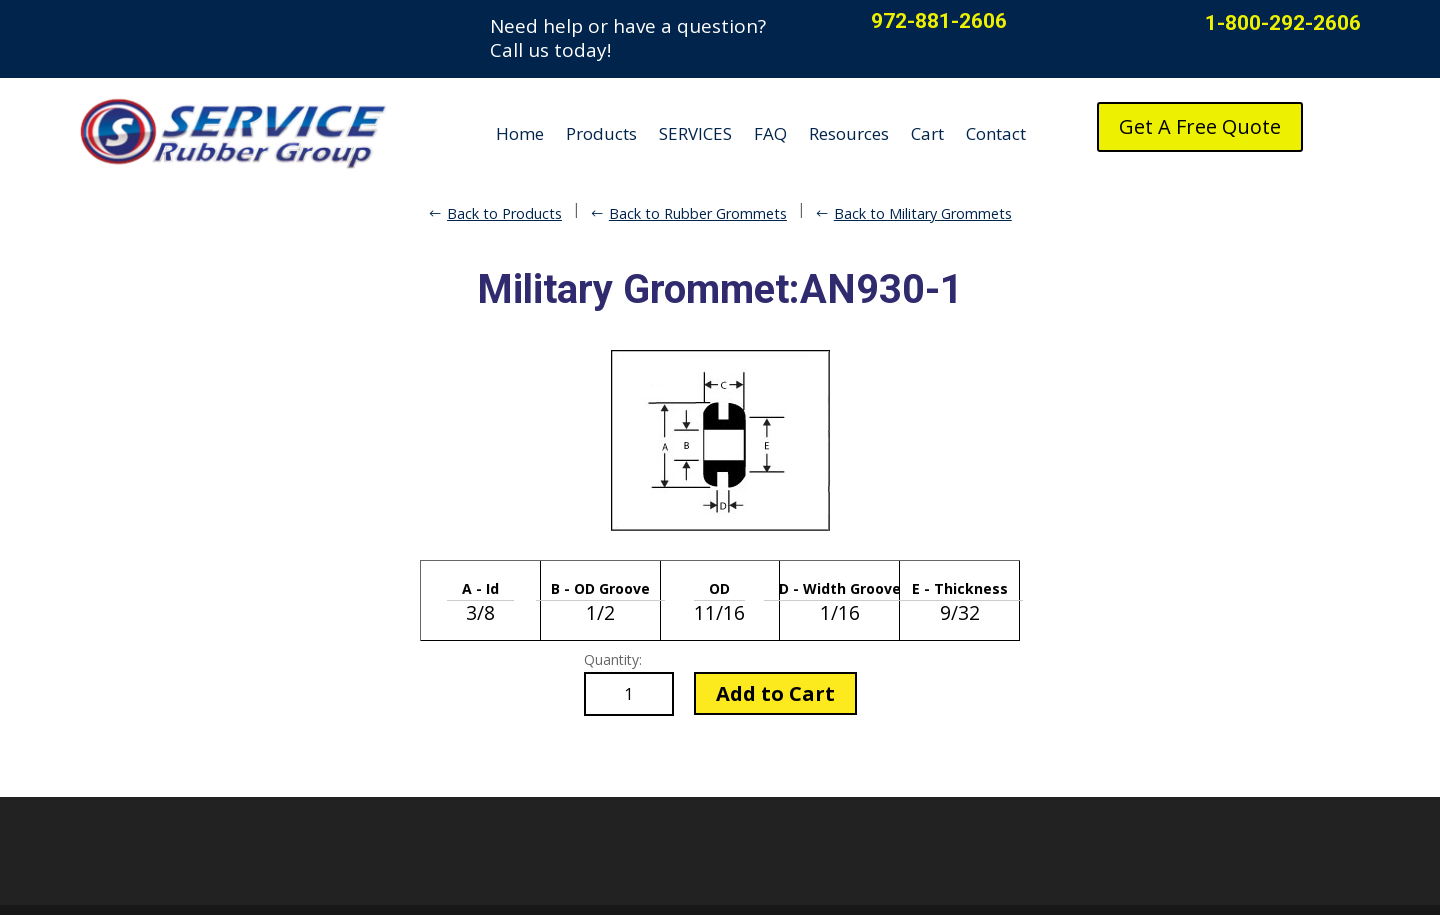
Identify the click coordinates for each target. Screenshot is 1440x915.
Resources (849, 133)
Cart (927, 133)
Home (520, 133)
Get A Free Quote (1200, 126)
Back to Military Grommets (923, 213)
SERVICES (695, 133)
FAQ (770, 133)
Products (601, 133)
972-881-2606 (939, 21)
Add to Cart (775, 693)
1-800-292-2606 (1283, 23)
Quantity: (613, 659)
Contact (996, 133)
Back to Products (504, 213)
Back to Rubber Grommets (698, 213)
